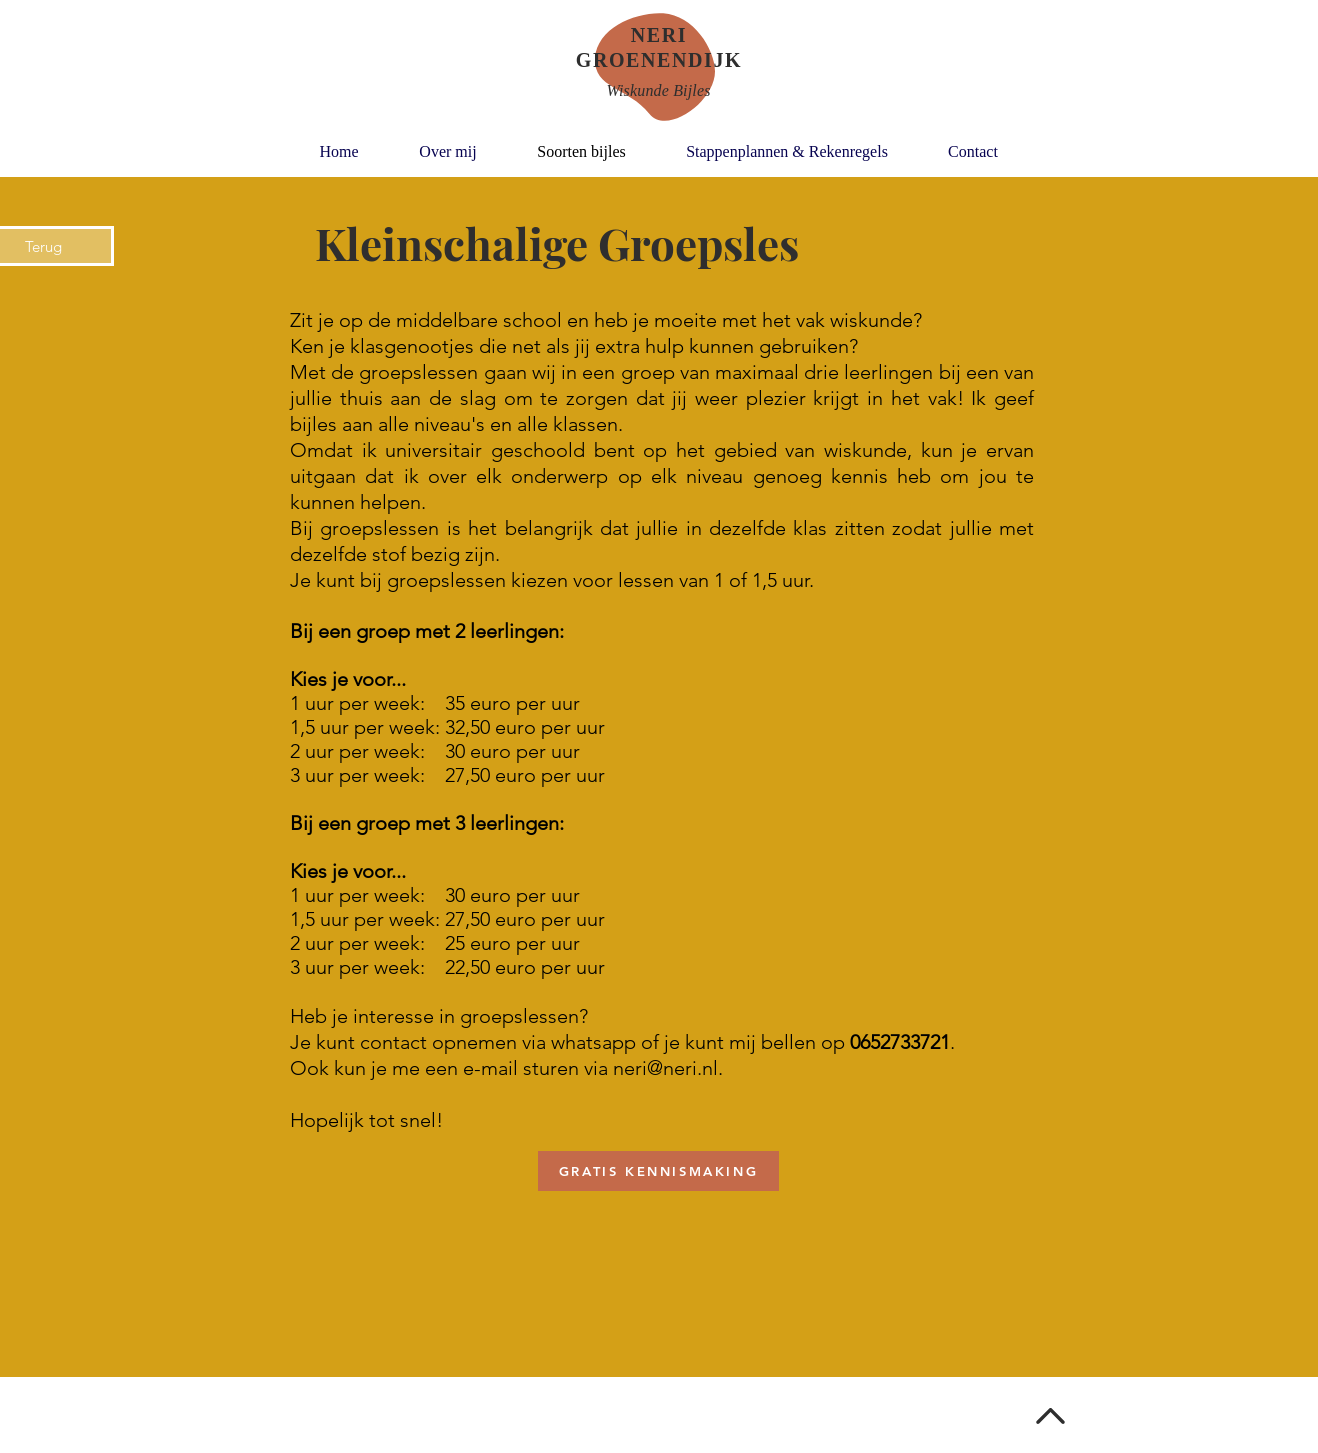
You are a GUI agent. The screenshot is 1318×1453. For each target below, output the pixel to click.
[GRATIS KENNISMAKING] (658, 1171)
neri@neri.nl (665, 1068)
